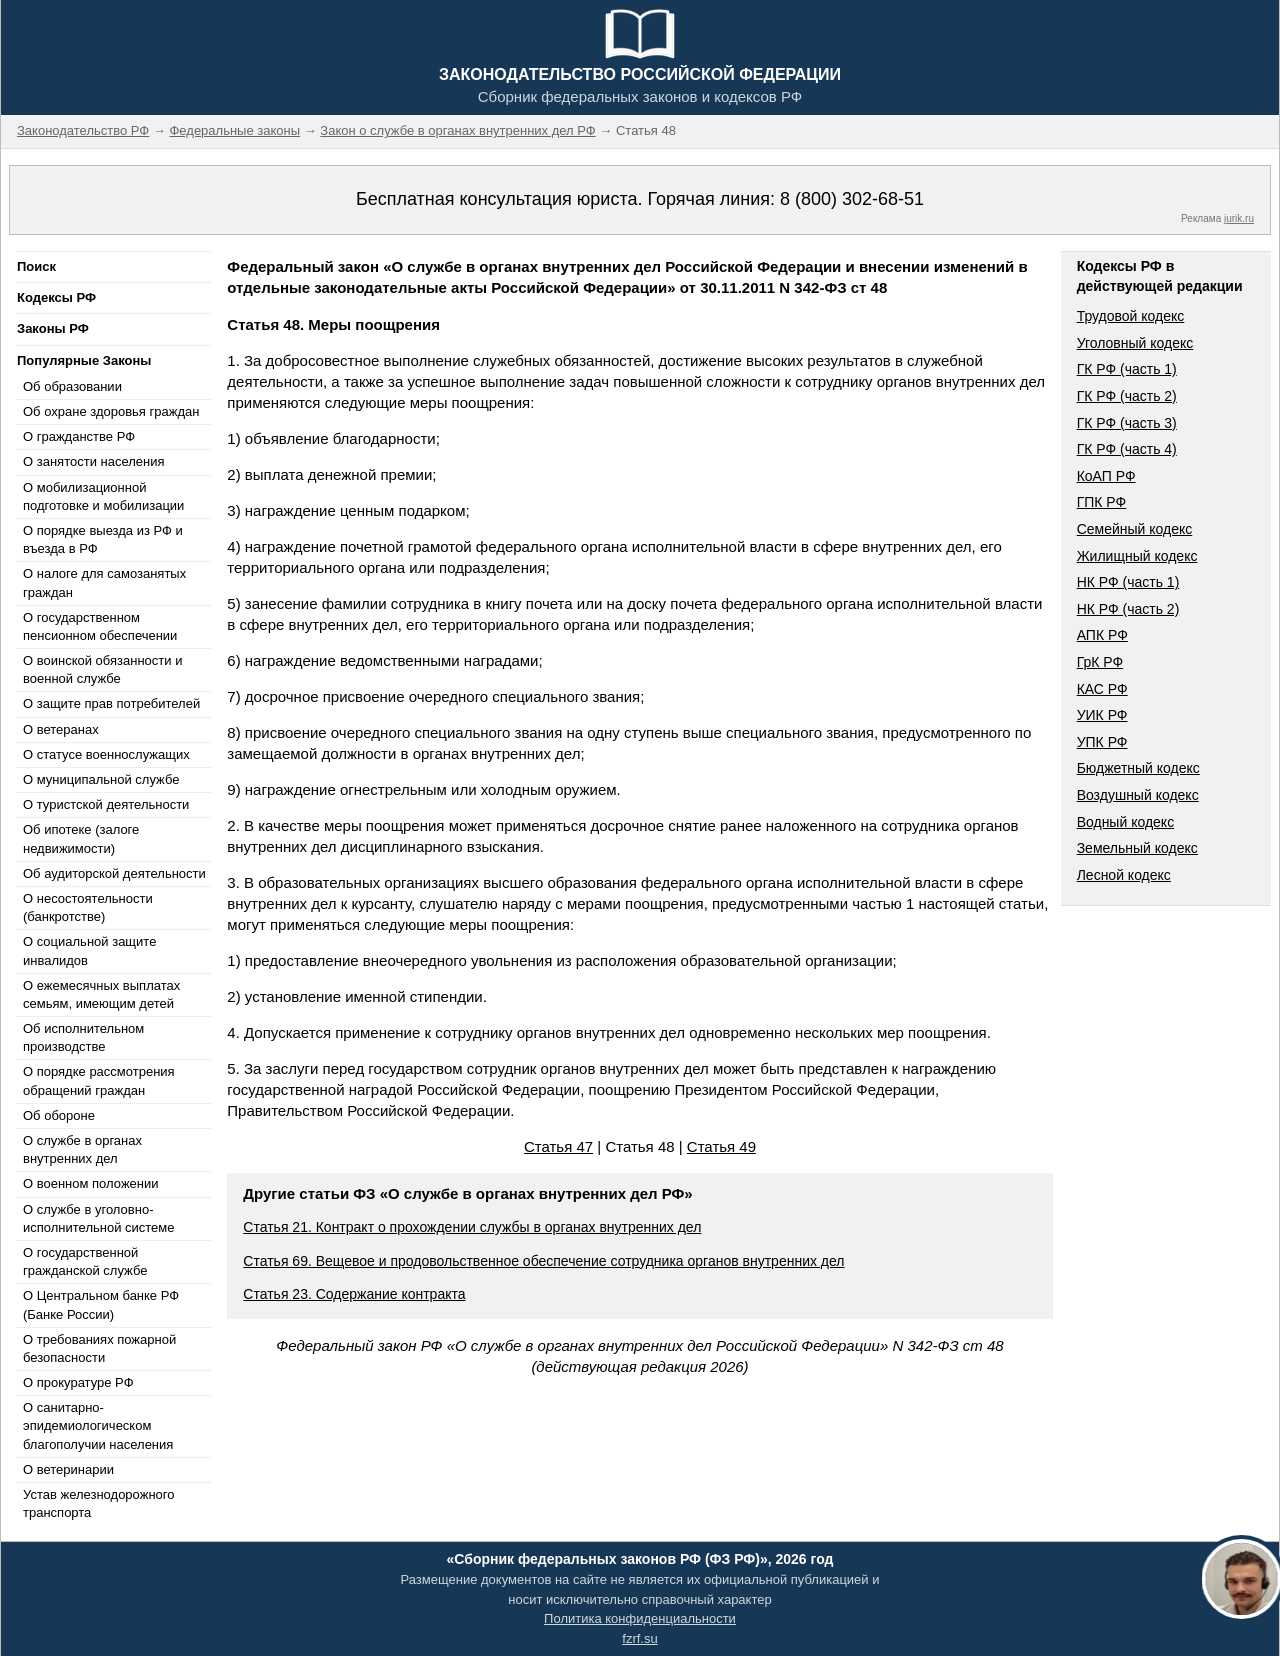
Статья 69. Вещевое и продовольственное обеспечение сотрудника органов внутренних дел (543, 1261)
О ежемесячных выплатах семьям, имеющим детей (101, 994)
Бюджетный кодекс (1138, 768)
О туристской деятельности (106, 804)
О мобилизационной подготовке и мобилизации (103, 496)
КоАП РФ (1106, 476)
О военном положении (91, 1183)
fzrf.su (639, 1638)
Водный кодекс (1126, 822)
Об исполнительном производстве (83, 1037)
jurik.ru (1239, 218)
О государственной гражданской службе (85, 1261)
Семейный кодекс (1135, 529)
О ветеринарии (68, 1469)
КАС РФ (1102, 689)
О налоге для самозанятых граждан (104, 582)
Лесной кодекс (1124, 875)
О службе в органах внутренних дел (82, 1149)
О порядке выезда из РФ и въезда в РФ (103, 539)
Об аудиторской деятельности (114, 873)
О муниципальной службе (101, 779)
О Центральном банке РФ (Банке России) (101, 1304)
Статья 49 (721, 1146)
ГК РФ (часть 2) (1127, 396)
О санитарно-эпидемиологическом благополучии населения (98, 1425)
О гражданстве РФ (79, 436)
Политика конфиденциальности (640, 1618)
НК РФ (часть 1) (1128, 582)
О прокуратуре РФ (78, 1382)
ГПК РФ (1102, 502)
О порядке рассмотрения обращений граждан (99, 1080)
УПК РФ (1102, 742)
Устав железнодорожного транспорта (98, 1503)
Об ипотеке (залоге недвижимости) (81, 838)
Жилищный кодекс (1137, 556)
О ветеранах (61, 729)
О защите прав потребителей (111, 703)
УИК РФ (1102, 715)
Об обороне (59, 1115)
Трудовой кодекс (1131, 316)
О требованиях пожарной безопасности (99, 1348)
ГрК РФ (1100, 662)
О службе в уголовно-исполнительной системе (99, 1218)
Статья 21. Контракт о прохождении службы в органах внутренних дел (472, 1227)
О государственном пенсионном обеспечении (100, 626)
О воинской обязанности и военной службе (102, 669)
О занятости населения (94, 461)
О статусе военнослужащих (106, 754)
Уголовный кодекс (1135, 343)
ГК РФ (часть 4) (1127, 449)
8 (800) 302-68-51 (852, 199)
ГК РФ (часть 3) (1127, 423)
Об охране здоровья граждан (111, 411)
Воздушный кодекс (1138, 795)
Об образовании (72, 386)
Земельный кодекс (1137, 848)
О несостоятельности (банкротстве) (88, 907)
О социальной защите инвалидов (89, 950)
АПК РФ (1102, 635)
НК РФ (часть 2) (1128, 609)
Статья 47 (558, 1146)
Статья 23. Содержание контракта (354, 1294)
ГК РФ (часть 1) (1127, 369)
